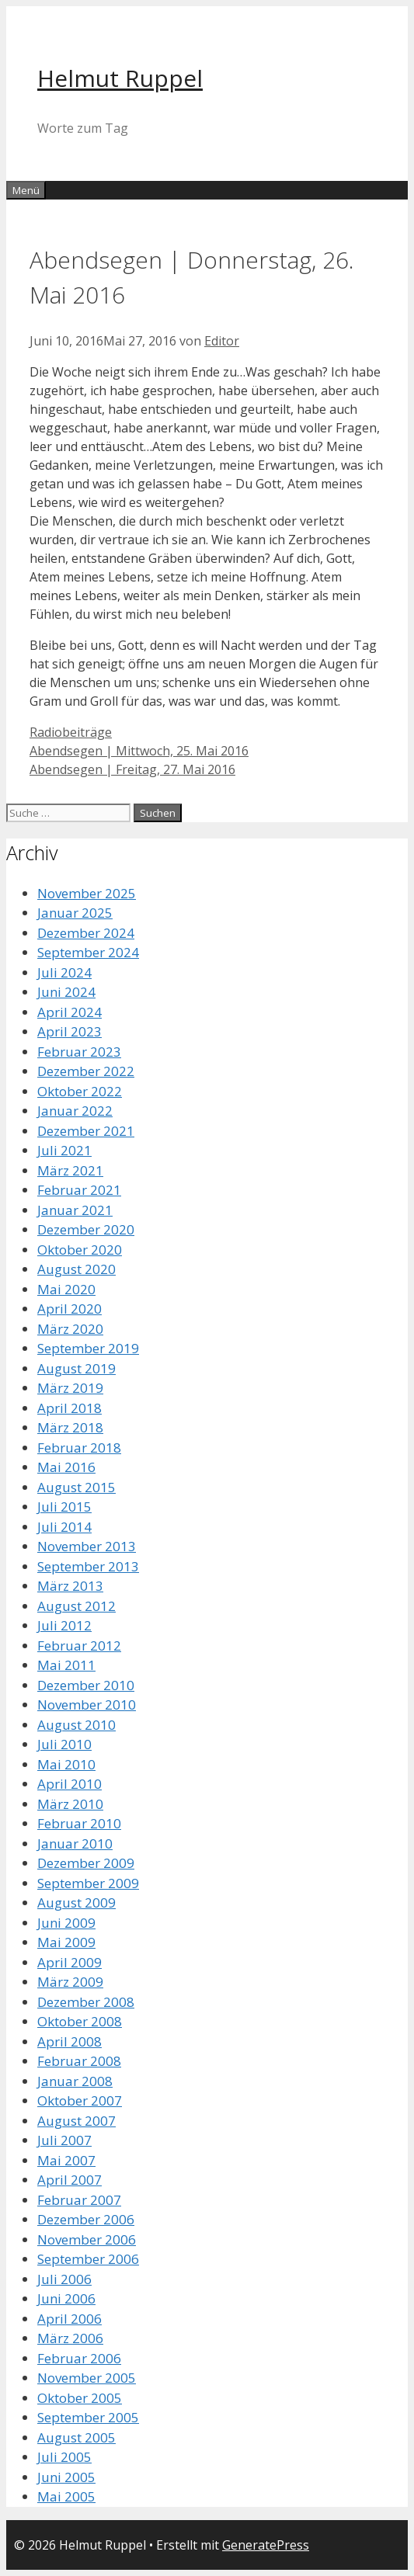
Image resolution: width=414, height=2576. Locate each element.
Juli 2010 (64, 1744)
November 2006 (86, 2239)
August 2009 (76, 1902)
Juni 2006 (66, 2298)
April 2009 (69, 1962)
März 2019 (70, 1388)
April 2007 (69, 2180)
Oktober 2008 (79, 2021)
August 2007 (76, 2121)
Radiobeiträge (71, 732)
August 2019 (76, 1368)
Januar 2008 (75, 2081)
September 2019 (88, 1348)
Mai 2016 (66, 1467)
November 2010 (86, 1704)
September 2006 (88, 2259)
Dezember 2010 (85, 1685)
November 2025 (86, 893)
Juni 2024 (66, 992)
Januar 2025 (75, 913)
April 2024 (69, 1012)
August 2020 (76, 1269)
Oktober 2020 (79, 1249)
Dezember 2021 (85, 1131)
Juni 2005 (66, 2477)
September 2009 (88, 1883)
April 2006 (69, 2319)
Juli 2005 (64, 2457)
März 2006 (70, 2338)
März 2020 (70, 1329)
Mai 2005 (66, 2496)
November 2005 (86, 2378)
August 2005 (76, 2437)
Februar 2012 (79, 1645)
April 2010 (69, 1784)
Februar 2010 (79, 1823)
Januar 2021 (75, 1210)
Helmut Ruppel (120, 78)
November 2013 (86, 1546)
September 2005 (88, 2417)
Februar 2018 (79, 1447)
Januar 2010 (75, 1843)
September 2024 (88, 952)
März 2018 (70, 1427)
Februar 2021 (79, 1190)
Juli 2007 (64, 2140)
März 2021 (70, 1170)
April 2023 (69, 1031)
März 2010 (70, 1804)
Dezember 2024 (85, 933)
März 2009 (70, 1982)
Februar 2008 (79, 2061)
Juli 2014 (64, 1527)
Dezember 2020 (85, 1229)
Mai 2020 (66, 1289)
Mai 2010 (66, 1764)
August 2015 (76, 1487)
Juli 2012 (64, 1625)
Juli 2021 (64, 1150)
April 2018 (69, 1408)
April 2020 (69, 1309)
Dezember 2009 (85, 1863)
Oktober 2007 (79, 2100)
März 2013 (70, 1586)
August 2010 (76, 1725)
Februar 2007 (79, 2200)
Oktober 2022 (79, 1091)
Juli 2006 (64, 2279)
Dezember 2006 (85, 2219)
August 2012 (76, 1606)
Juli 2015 (64, 1506)
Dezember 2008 (85, 2002)
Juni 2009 (66, 1923)
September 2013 (88, 1566)
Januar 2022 (75, 1111)
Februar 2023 (79, 1052)
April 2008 (69, 2041)
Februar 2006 (79, 2358)
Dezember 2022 (85, 1071)
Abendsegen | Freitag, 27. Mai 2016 (132, 769)
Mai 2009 (66, 1942)
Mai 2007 (66, 2160)
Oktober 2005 (79, 2398)
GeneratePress (265, 2544)
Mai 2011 (66, 1665)
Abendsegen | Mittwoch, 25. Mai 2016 (139, 750)
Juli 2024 (64, 972)
